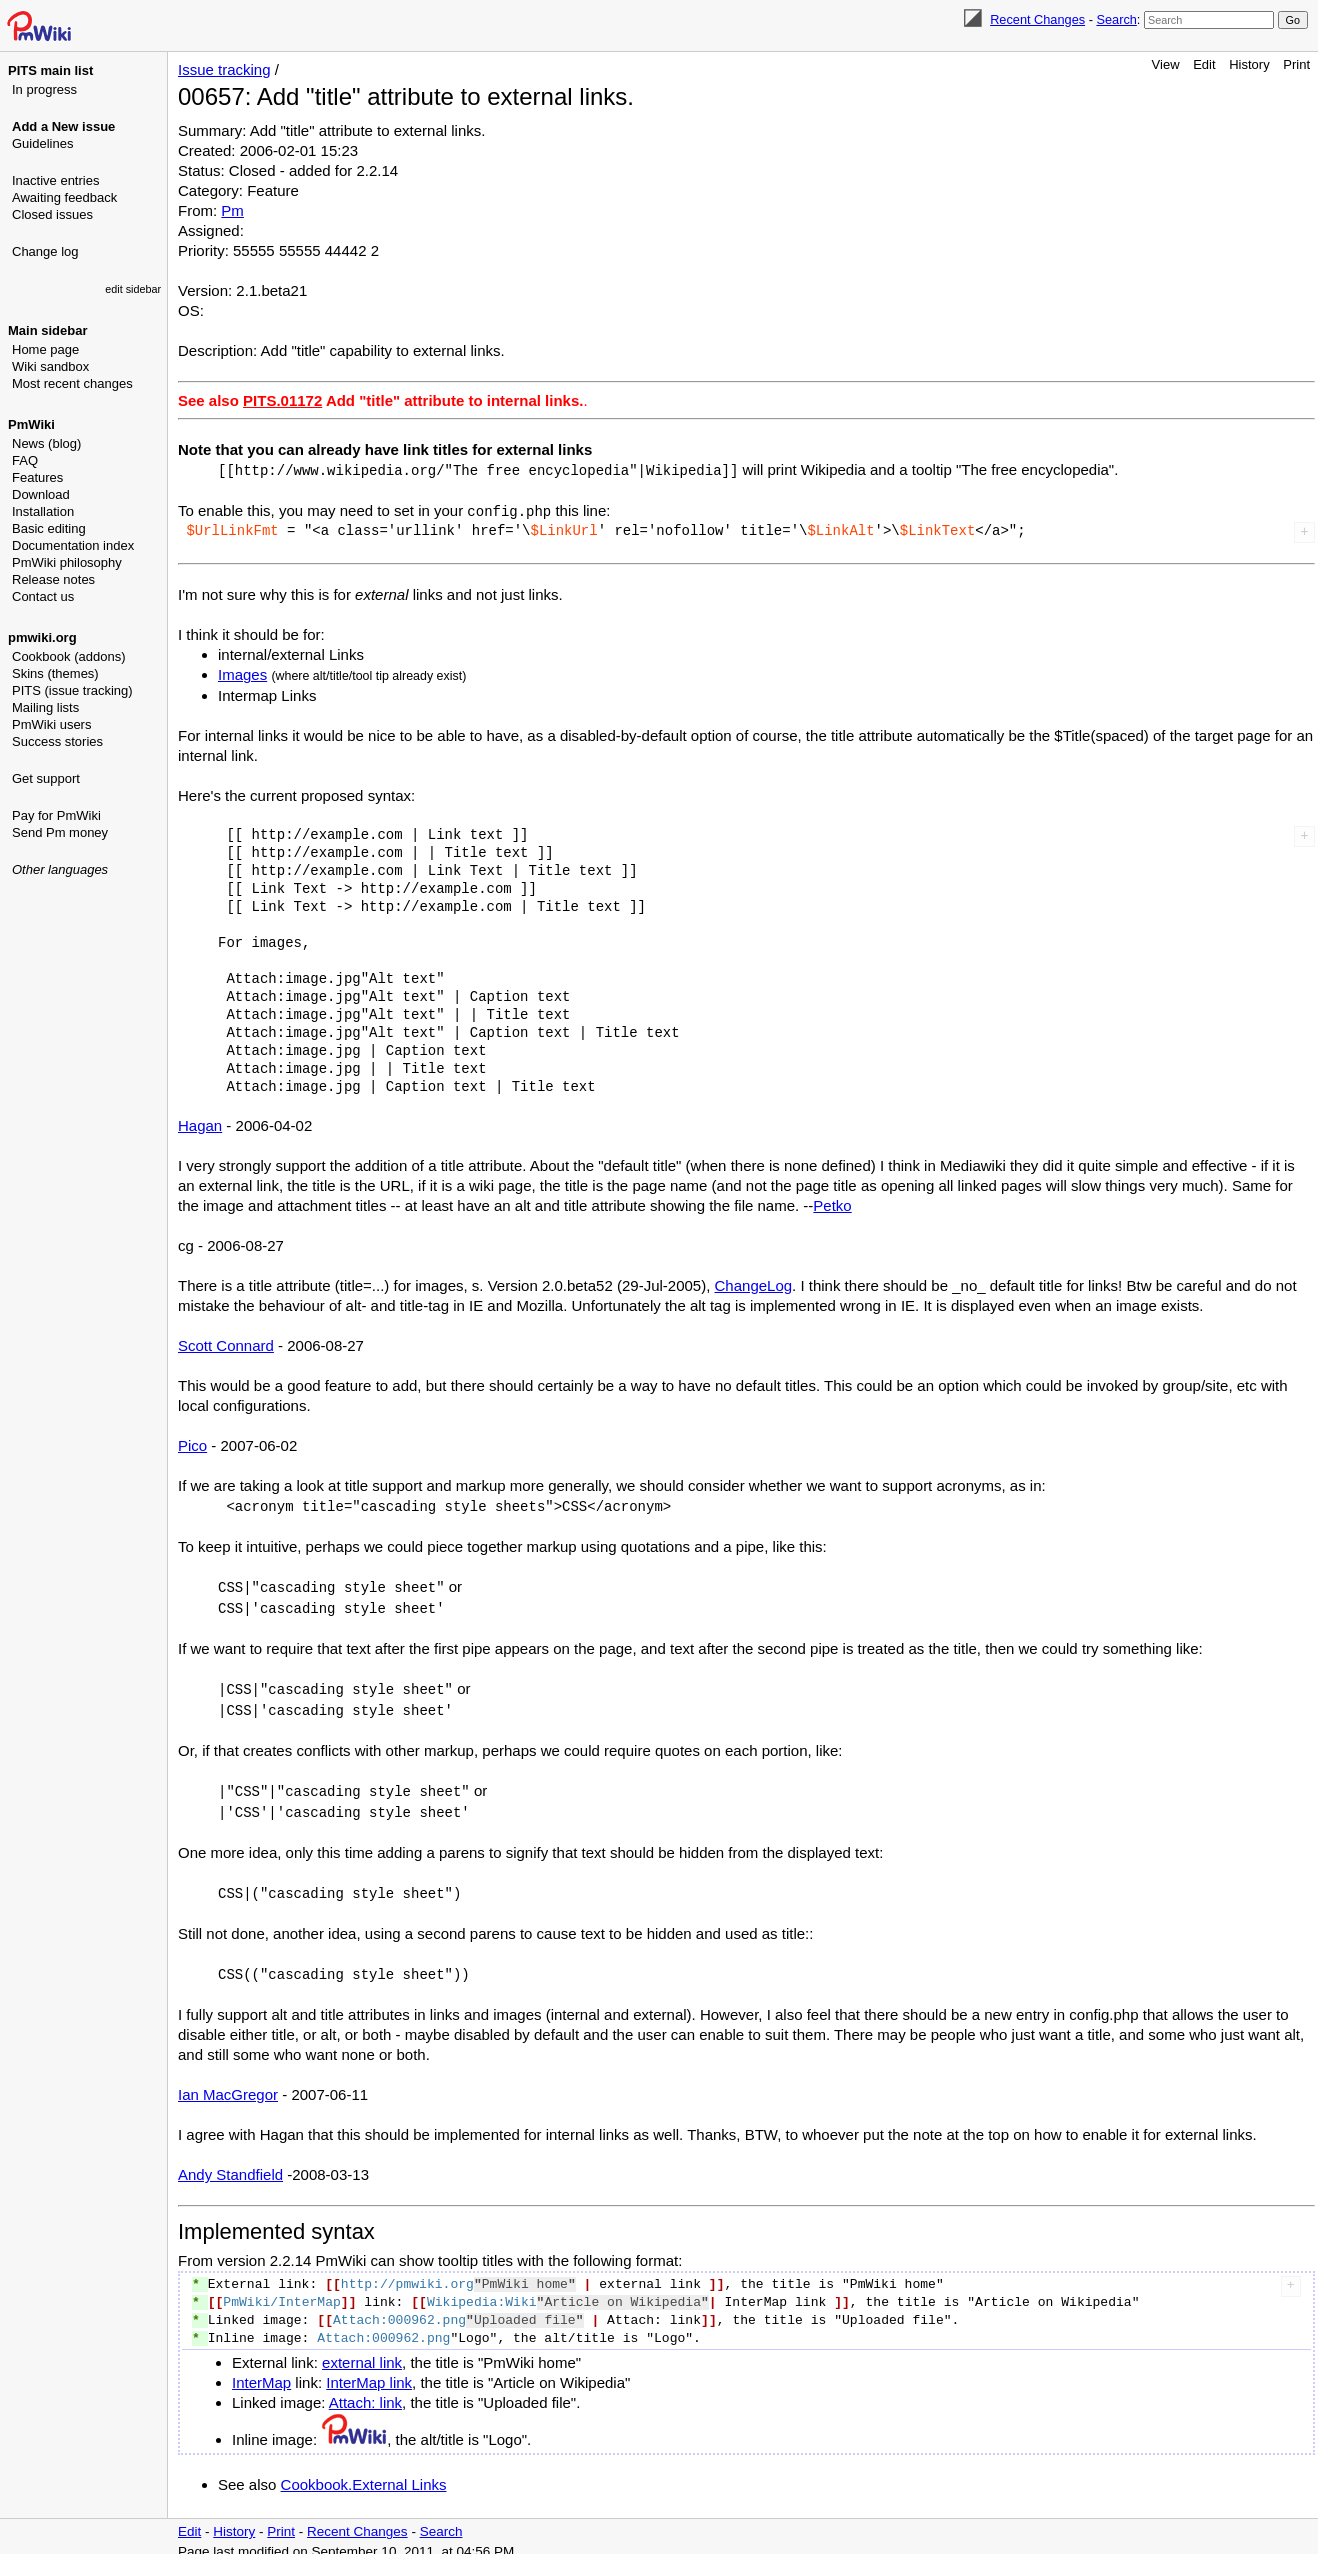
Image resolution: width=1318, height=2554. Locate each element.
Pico (192, 1443)
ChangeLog (754, 1283)
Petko (832, 1203)
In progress (44, 89)
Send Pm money (60, 832)
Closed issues (52, 214)
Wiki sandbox (50, 366)
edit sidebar (133, 289)
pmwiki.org (42, 637)
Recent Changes (1037, 19)
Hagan (200, 1123)
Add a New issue (63, 126)
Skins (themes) (55, 673)
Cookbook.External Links (364, 2473)
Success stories (57, 741)
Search (1116, 19)
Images (242, 672)
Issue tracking (224, 69)
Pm (232, 210)
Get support (46, 778)
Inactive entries (55, 180)
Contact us (43, 596)
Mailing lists (45, 707)
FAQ (25, 460)
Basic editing (49, 528)
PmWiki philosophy (67, 562)
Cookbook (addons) (68, 656)
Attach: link (365, 2391)
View (1166, 64)
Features (37, 477)
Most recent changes (72, 383)
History (1249, 64)
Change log (45, 251)
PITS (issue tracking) (72, 690)
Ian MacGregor (228, 2083)
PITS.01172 (282, 400)
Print (1296, 64)
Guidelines (42, 143)
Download (41, 494)
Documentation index (73, 545)
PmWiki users (51, 724)
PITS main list (50, 70)
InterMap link (369, 2371)
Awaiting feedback (64, 197)
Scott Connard (226, 1343)
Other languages (60, 869)
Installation (43, 511)
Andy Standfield (230, 2163)
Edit (1204, 64)
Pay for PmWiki (56, 815)
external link (362, 2351)
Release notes (53, 579)
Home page (45, 349)
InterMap (261, 2371)
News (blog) (46, 443)
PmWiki (31, 424)
